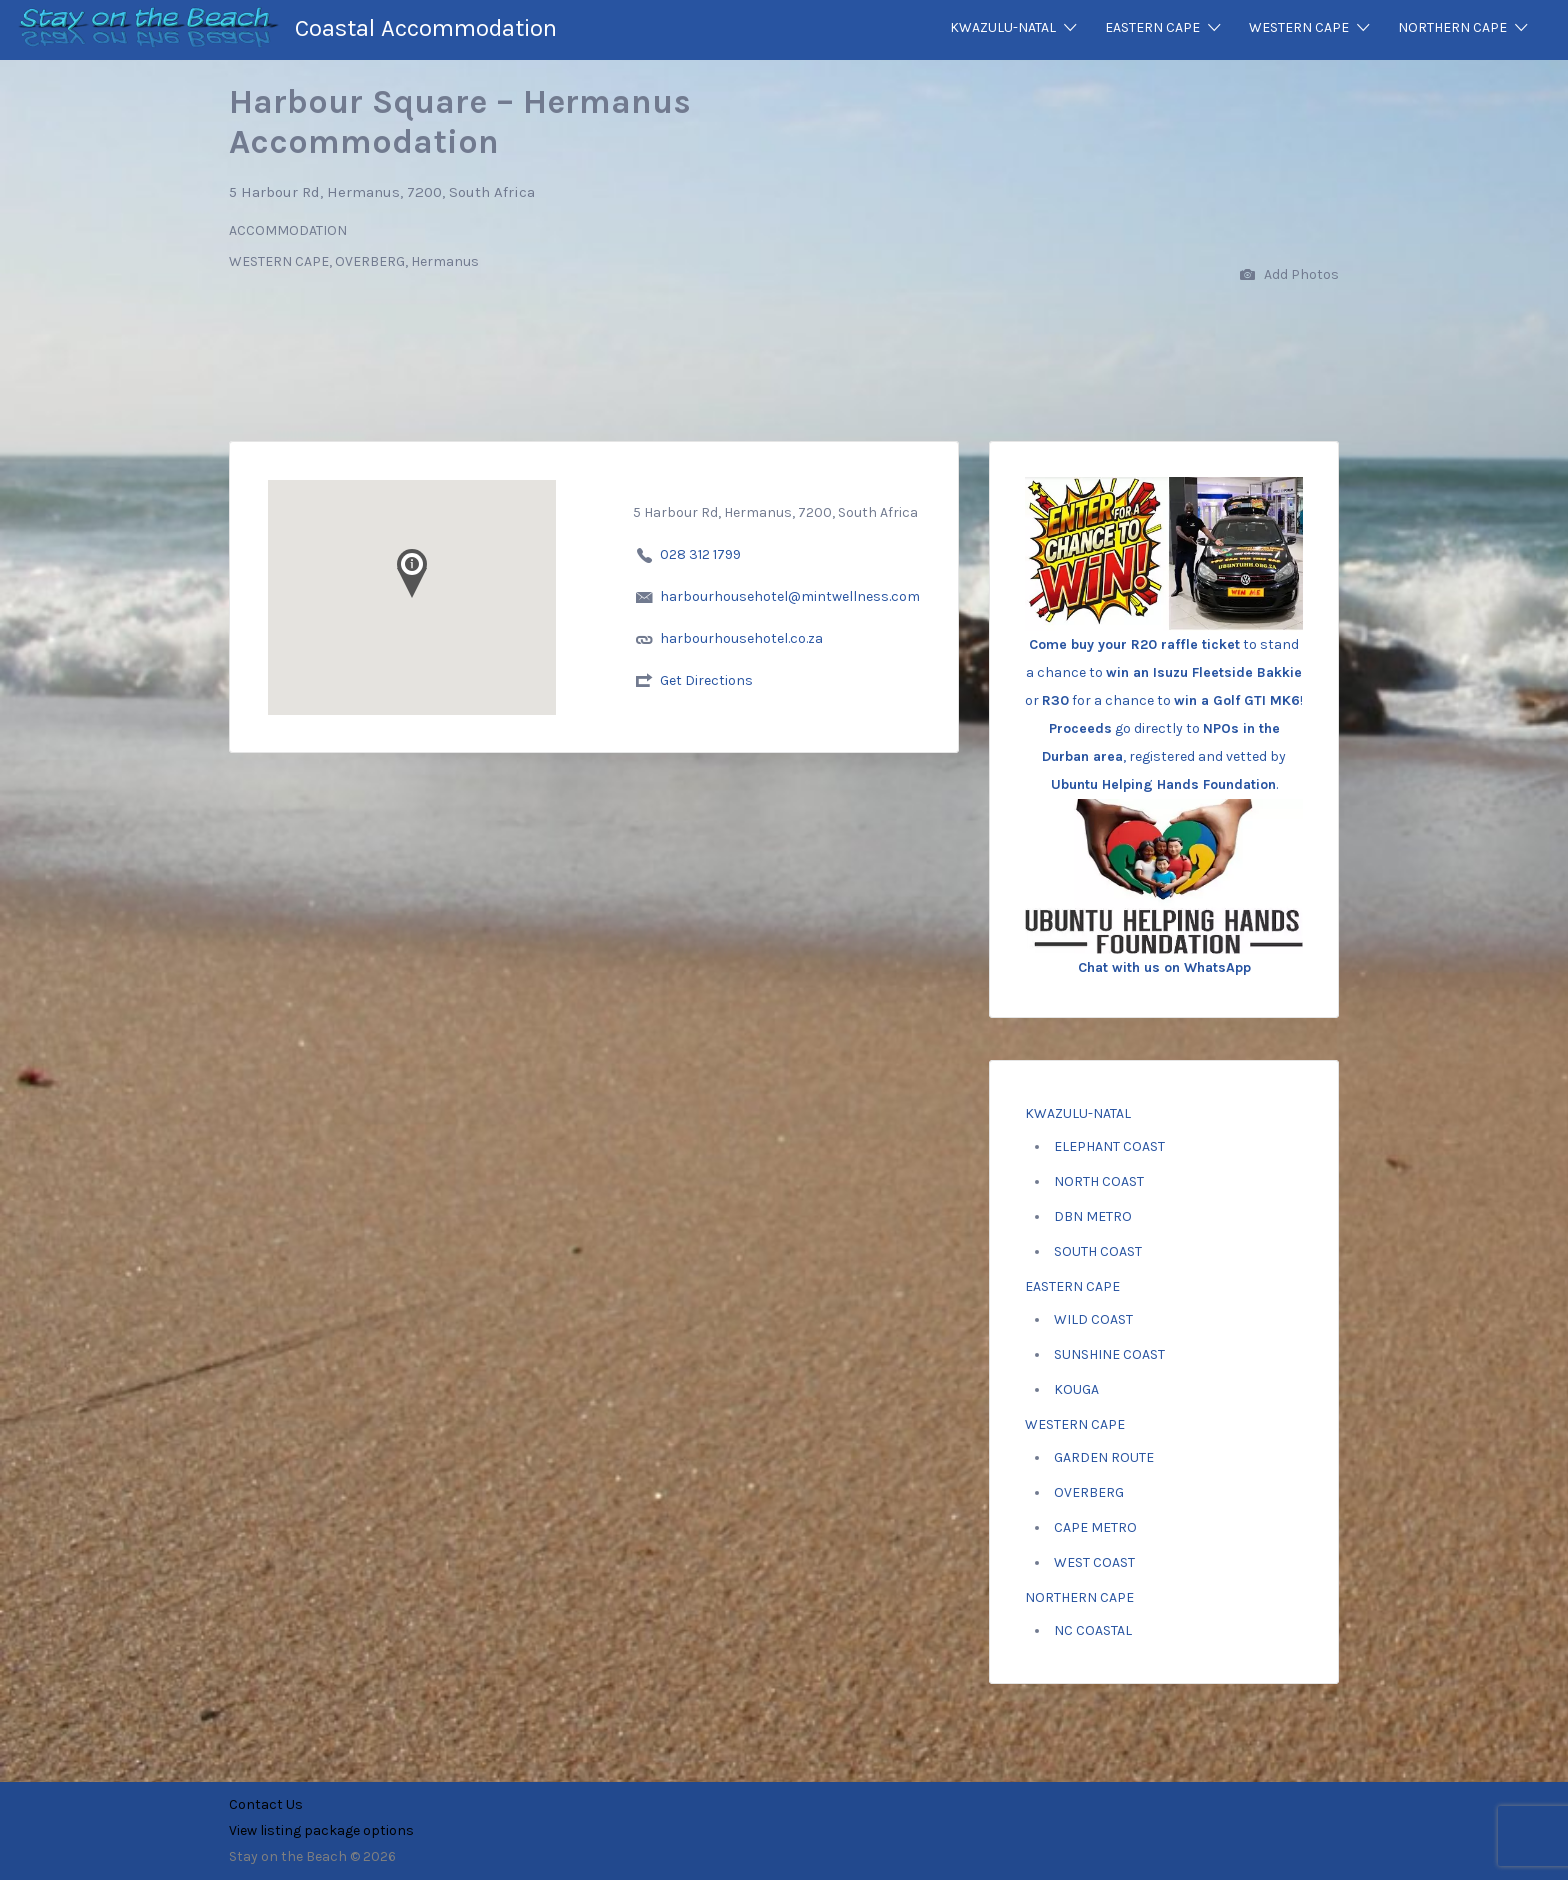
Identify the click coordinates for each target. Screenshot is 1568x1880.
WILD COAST (1093, 1319)
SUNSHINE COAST (1109, 1354)
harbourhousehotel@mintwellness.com (790, 596)
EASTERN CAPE (1152, 27)
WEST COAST (1094, 1562)
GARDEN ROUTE (1104, 1457)
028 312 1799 (700, 554)
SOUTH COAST (1098, 1251)
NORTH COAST (1099, 1181)
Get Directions (706, 680)
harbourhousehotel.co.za (741, 638)
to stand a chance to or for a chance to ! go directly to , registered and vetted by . (1164, 669)
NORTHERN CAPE (1452, 27)
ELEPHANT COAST (1109, 1146)
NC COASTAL (1093, 1630)
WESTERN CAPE (1299, 27)
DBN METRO (1093, 1216)
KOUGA (1076, 1389)
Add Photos (1289, 275)
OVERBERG (1089, 1492)
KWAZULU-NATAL (1003, 27)
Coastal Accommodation (426, 28)
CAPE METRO (1095, 1527)
